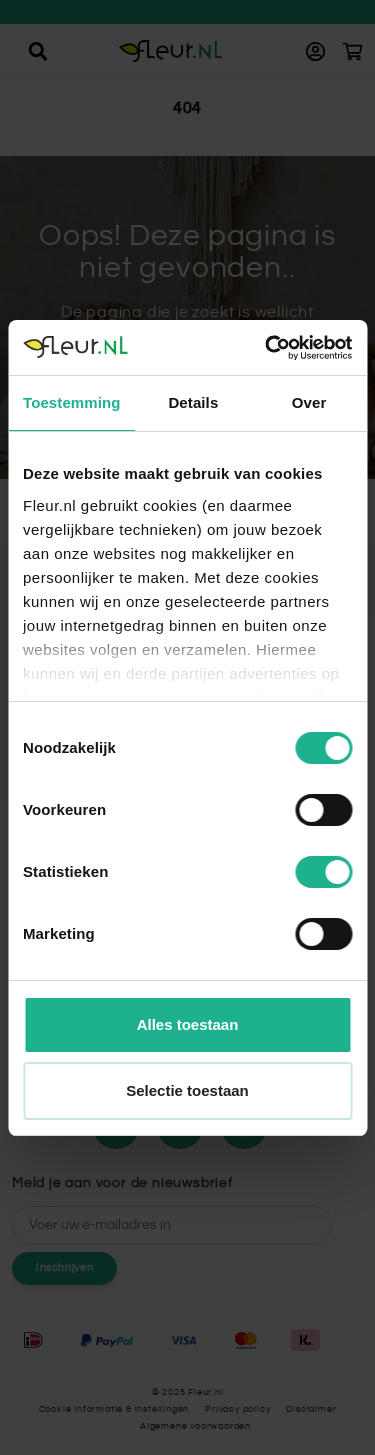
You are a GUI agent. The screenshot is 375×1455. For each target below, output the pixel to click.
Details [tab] (193, 402)
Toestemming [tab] (72, 402)
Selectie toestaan (187, 1090)
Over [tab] (309, 402)
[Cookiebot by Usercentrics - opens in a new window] (267, 348)
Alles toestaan (188, 1024)
